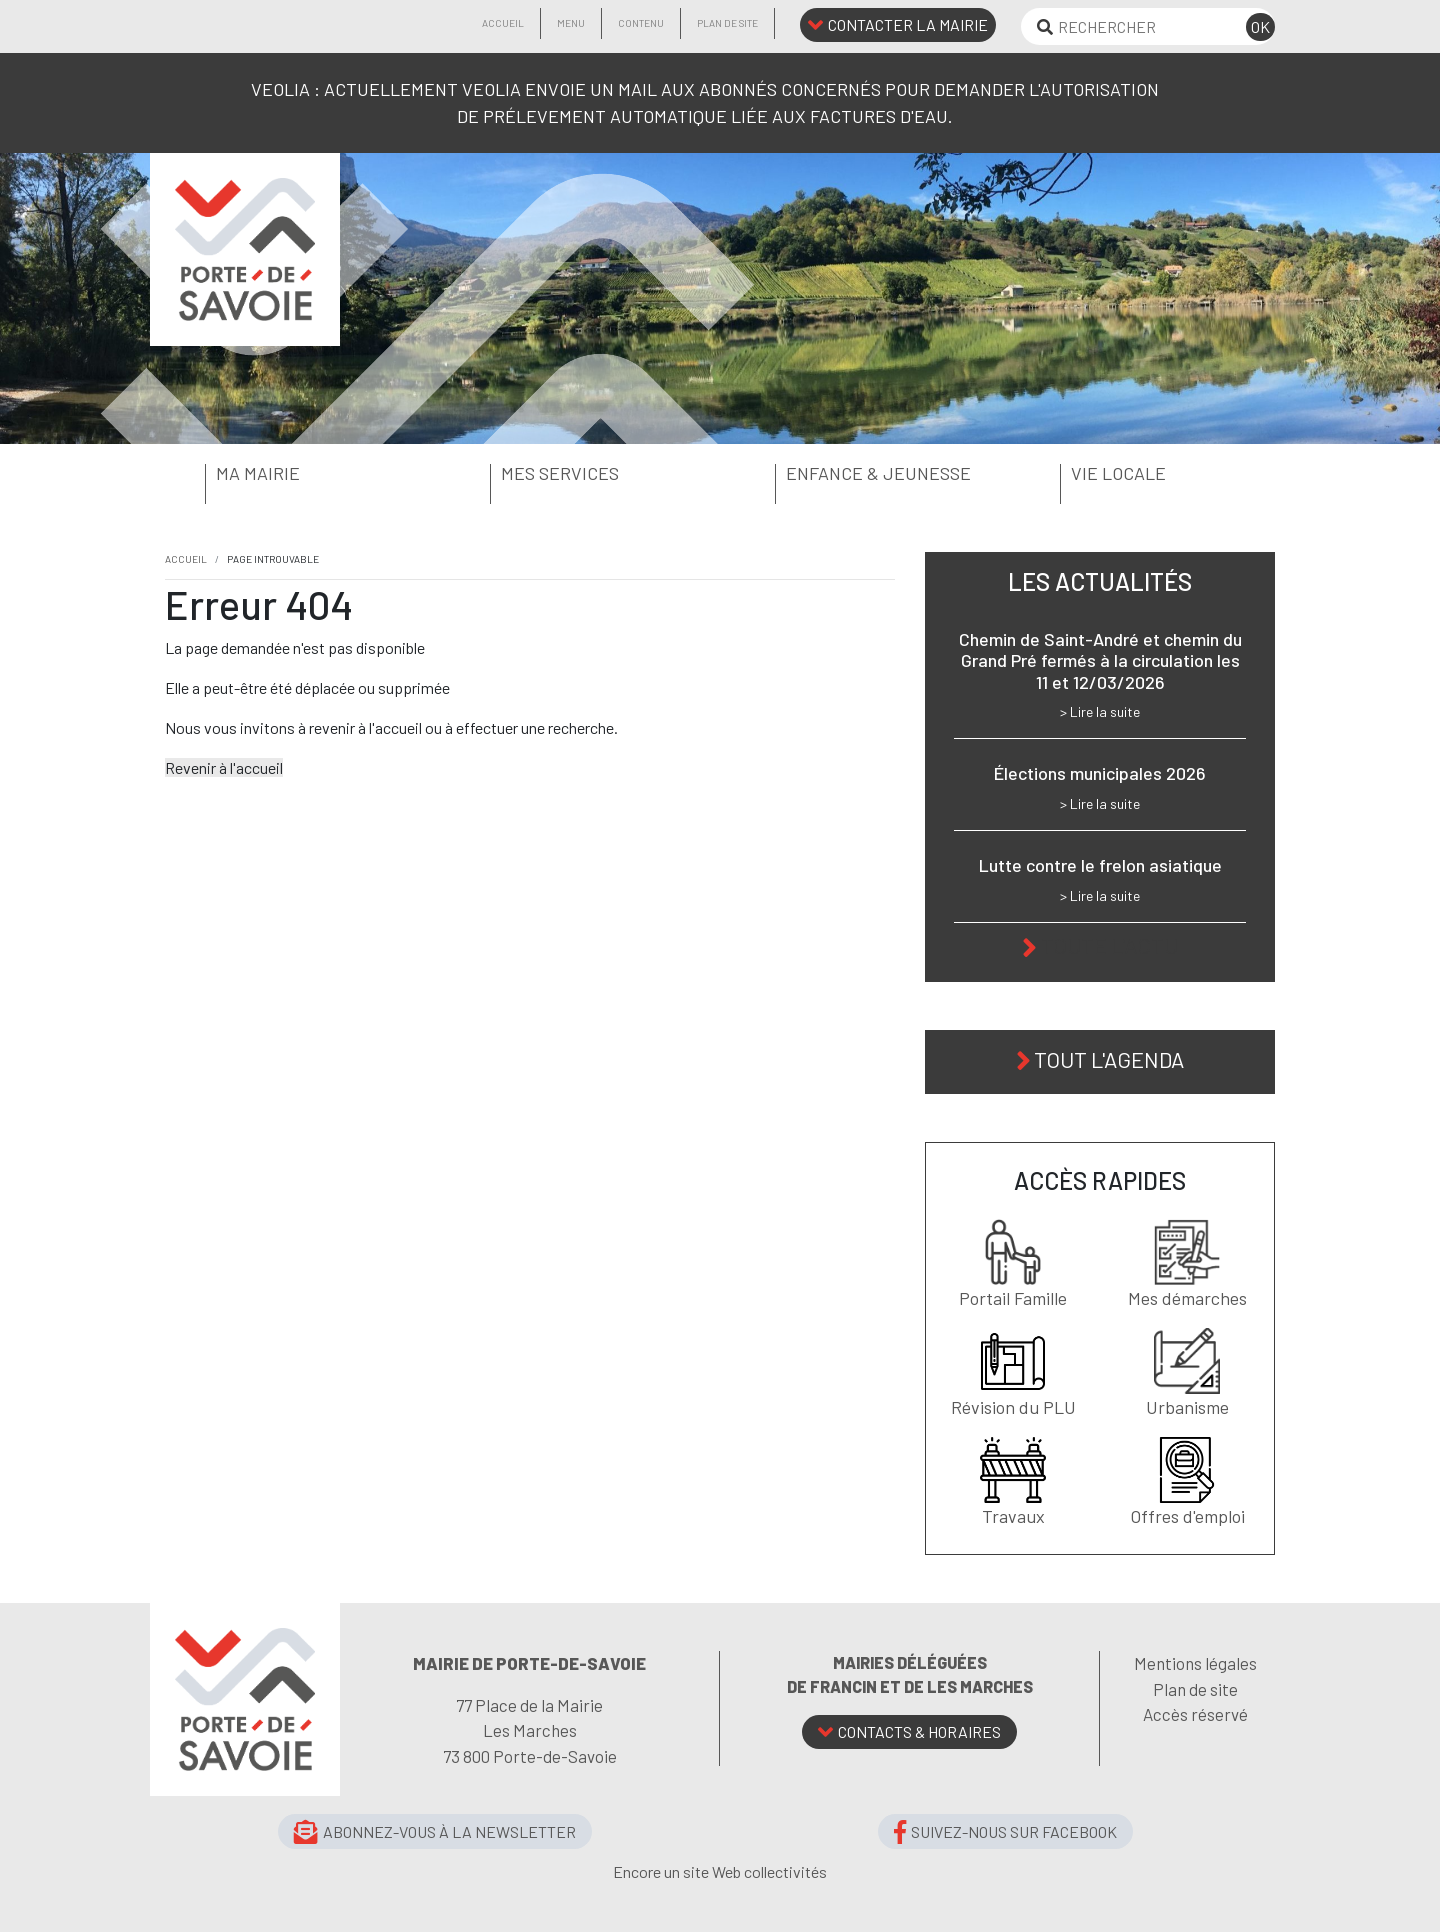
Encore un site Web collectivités (720, 1871)
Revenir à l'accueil (224, 767)
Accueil (503, 23)
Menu (571, 23)
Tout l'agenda (1109, 1059)
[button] (292, 474)
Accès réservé (1195, 1714)
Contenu (641, 23)
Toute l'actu (1109, 945)
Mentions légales (1195, 1663)
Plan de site (727, 23)
